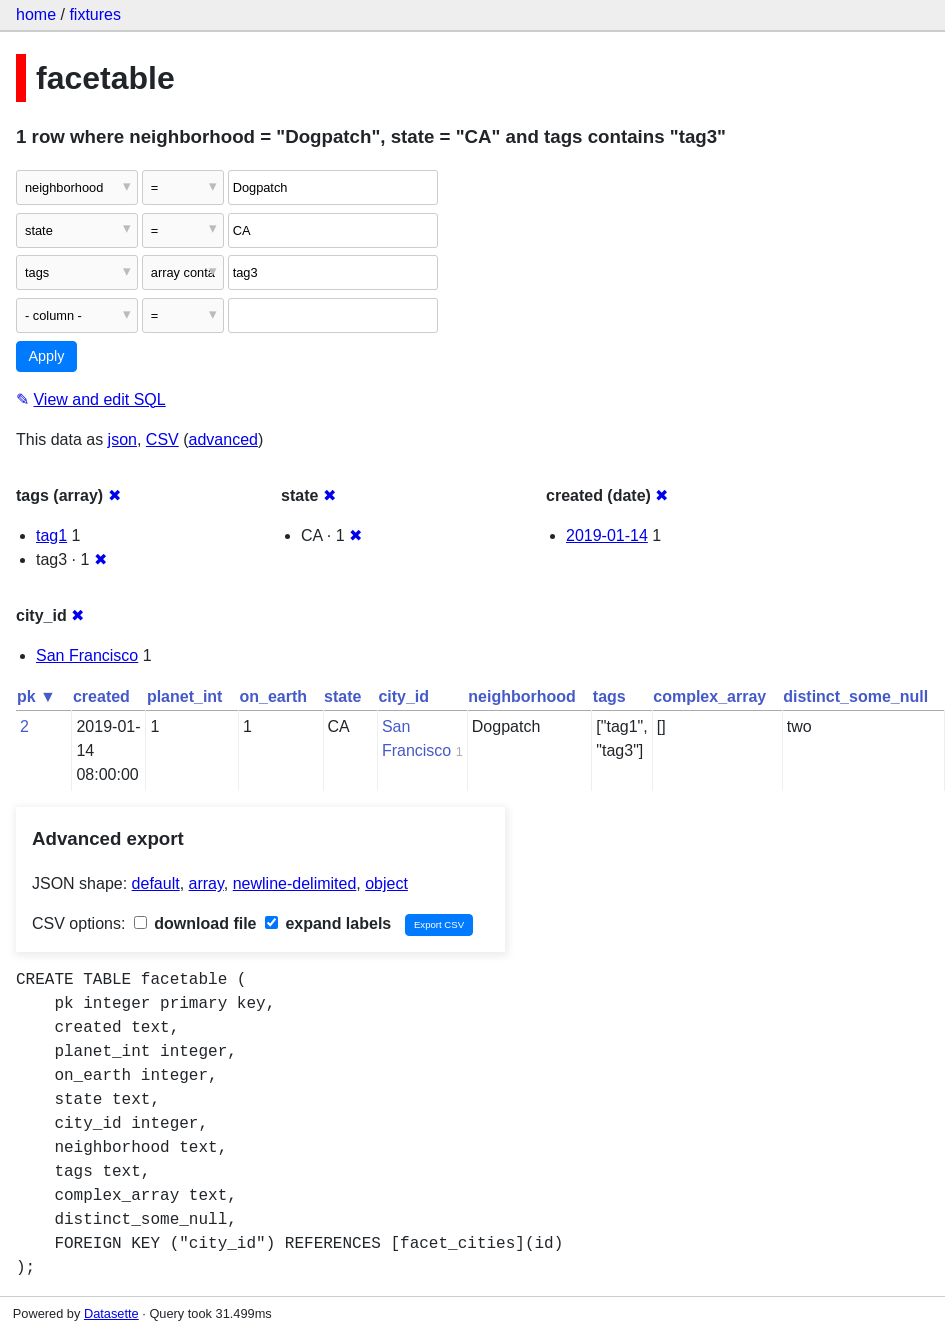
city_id (403, 696)
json (122, 439)
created (101, 696)
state (342, 696)
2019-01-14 (607, 535)
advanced (223, 439)
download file (195, 923)
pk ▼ (36, 696)
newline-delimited (295, 883)
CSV (162, 439)
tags (609, 696)
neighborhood (522, 696)
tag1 (51, 535)
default (156, 883)
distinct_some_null (855, 696)
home (36, 14)
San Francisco (87, 655)
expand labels (328, 923)
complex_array (709, 696)
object (386, 883)
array (206, 883)
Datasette (111, 1313)
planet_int (185, 696)
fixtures (95, 14)
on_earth (273, 696)
